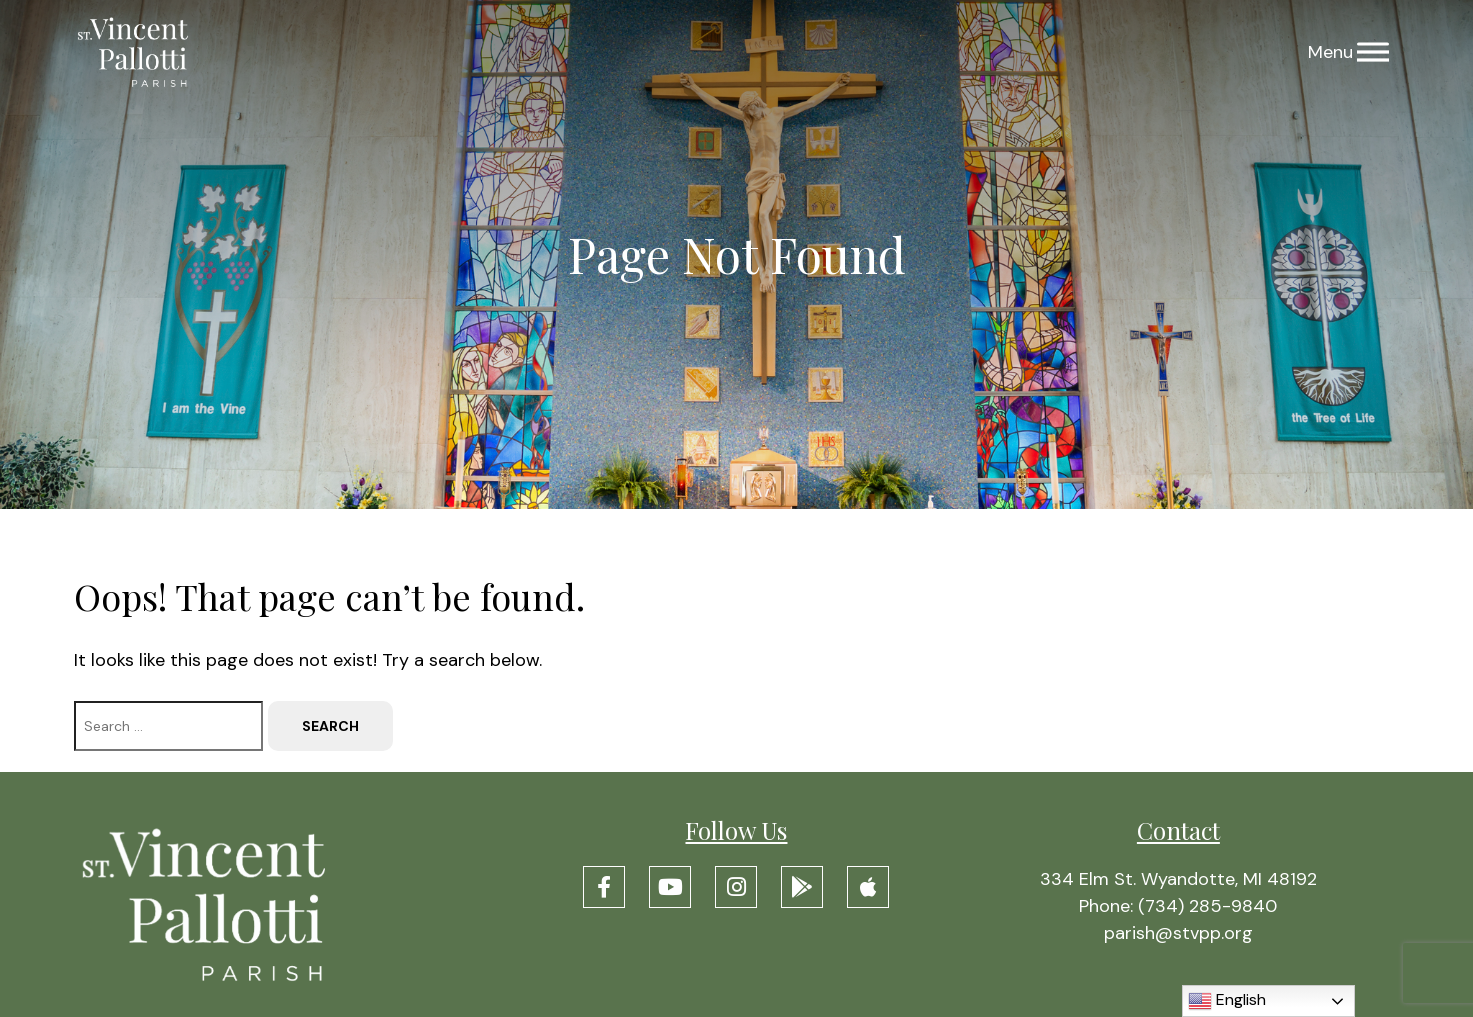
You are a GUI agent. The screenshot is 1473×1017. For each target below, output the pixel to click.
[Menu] (1373, 52)
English (1227, 1001)
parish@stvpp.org (1178, 933)
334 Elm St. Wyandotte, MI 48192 (1178, 879)
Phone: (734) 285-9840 (1178, 906)
